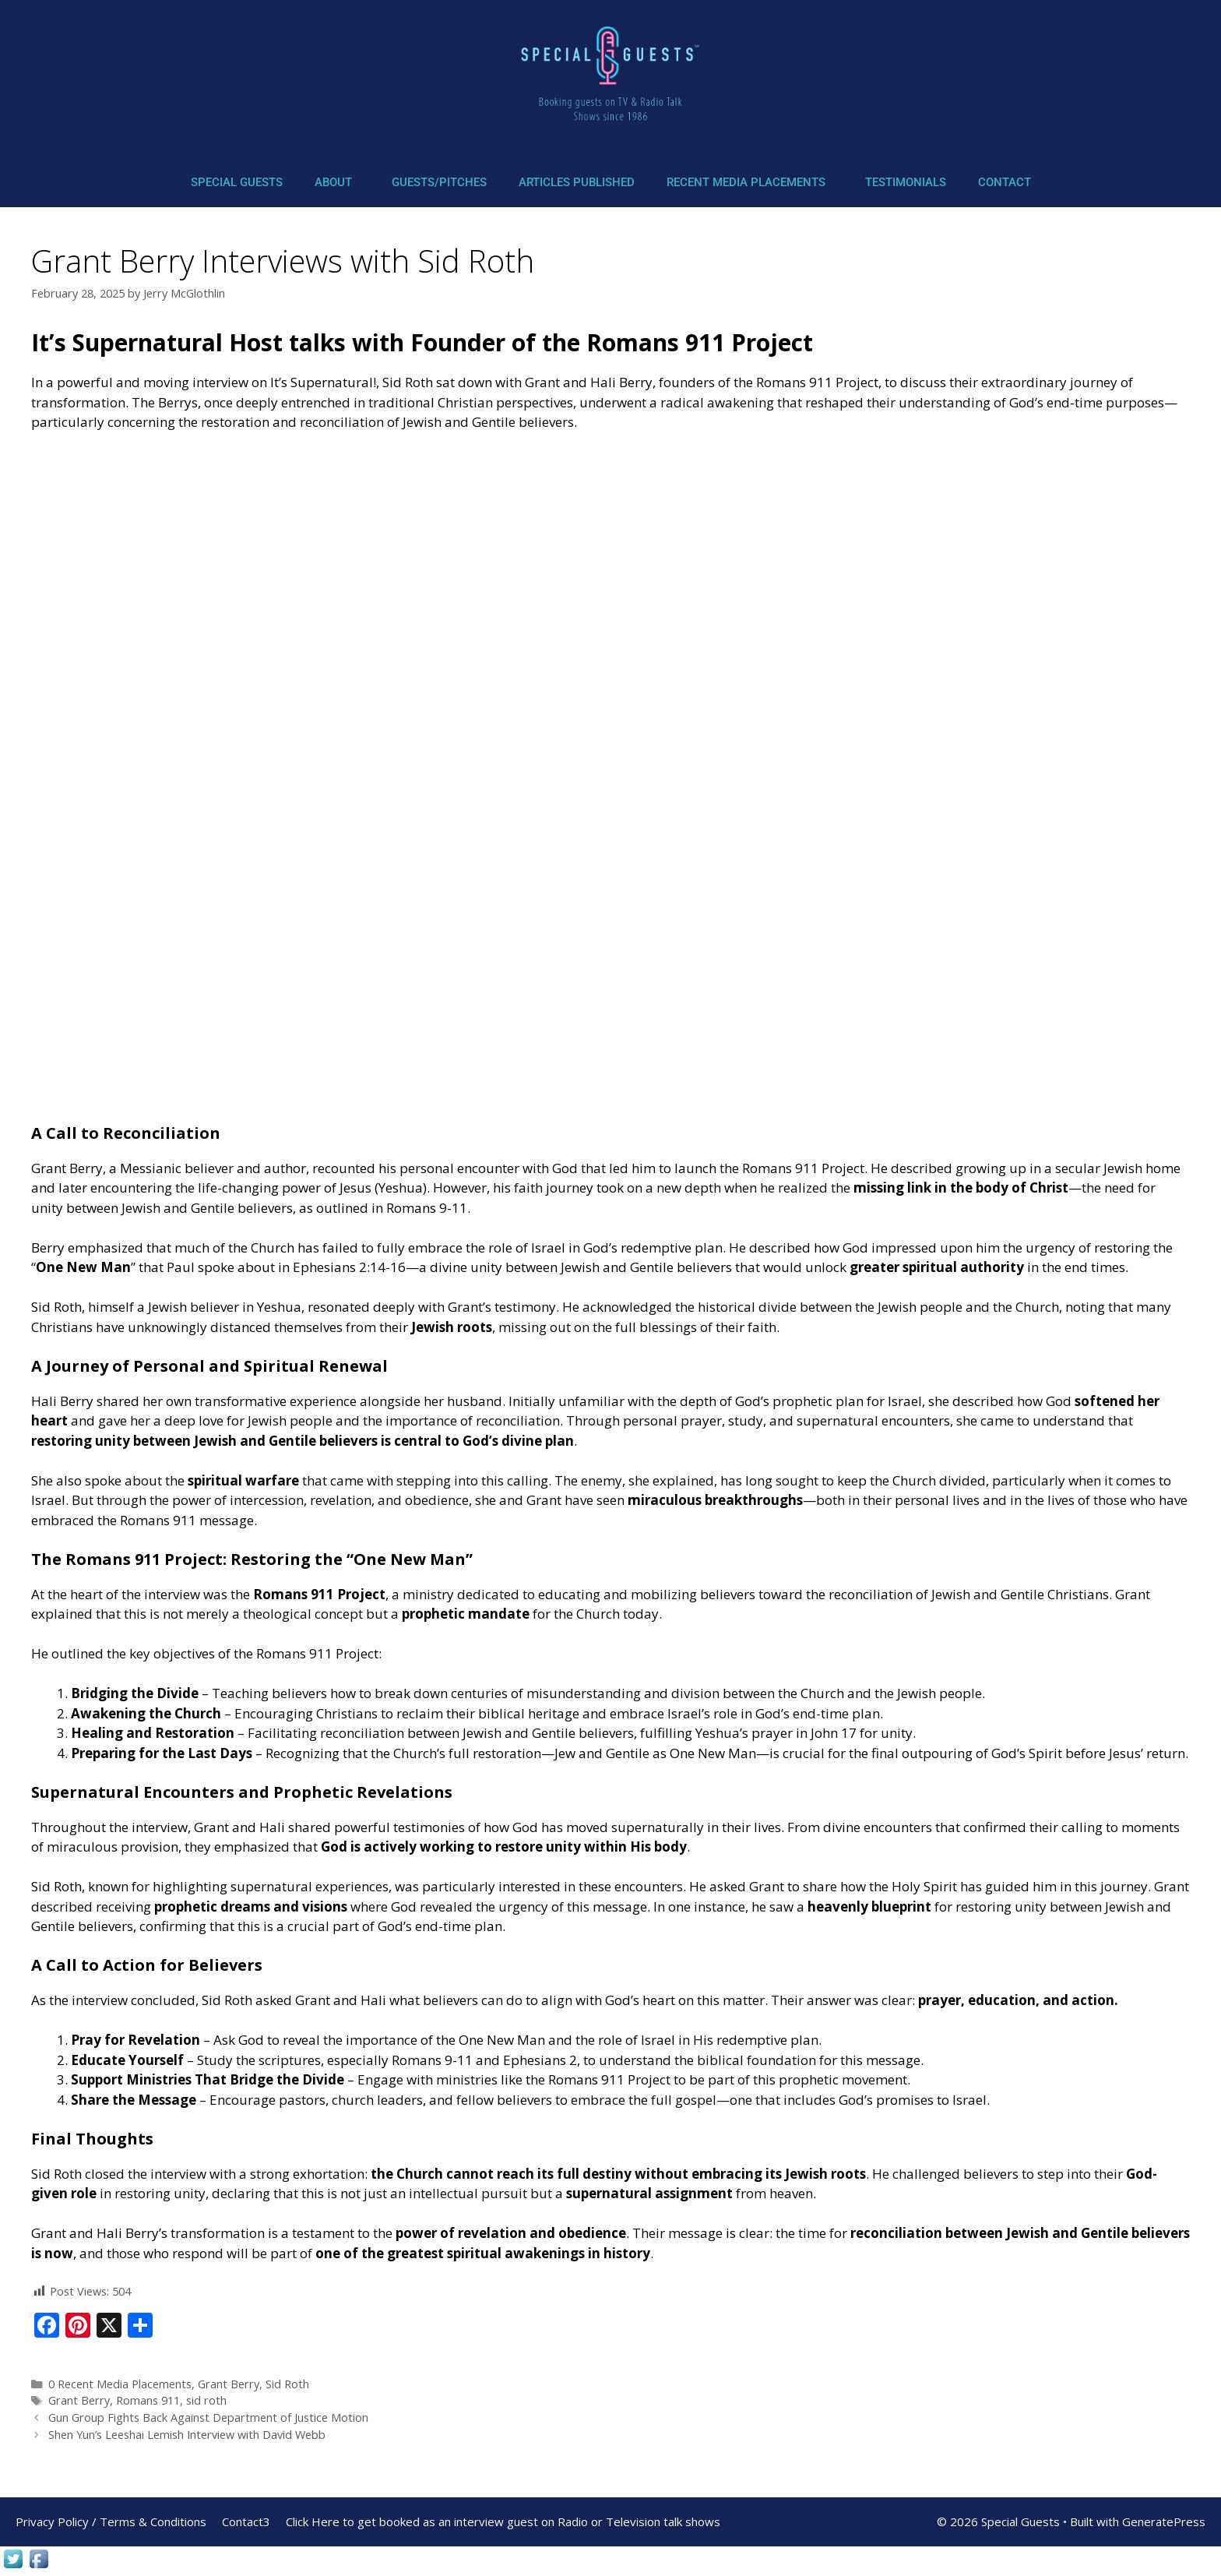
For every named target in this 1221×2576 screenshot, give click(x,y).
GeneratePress (1163, 2521)
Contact (1004, 182)
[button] (337, 182)
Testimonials (905, 182)
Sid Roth (287, 2384)
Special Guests (237, 182)
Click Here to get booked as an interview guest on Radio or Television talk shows (503, 2521)
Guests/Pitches (439, 182)
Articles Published (577, 182)
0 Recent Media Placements (120, 2384)
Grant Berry (228, 2384)
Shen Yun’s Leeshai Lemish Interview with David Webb (186, 2434)
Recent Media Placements (746, 182)
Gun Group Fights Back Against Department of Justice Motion (208, 2417)
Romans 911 (148, 2400)
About (333, 182)
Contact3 (246, 2521)
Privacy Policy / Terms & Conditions (111, 2521)
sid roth (206, 2400)
